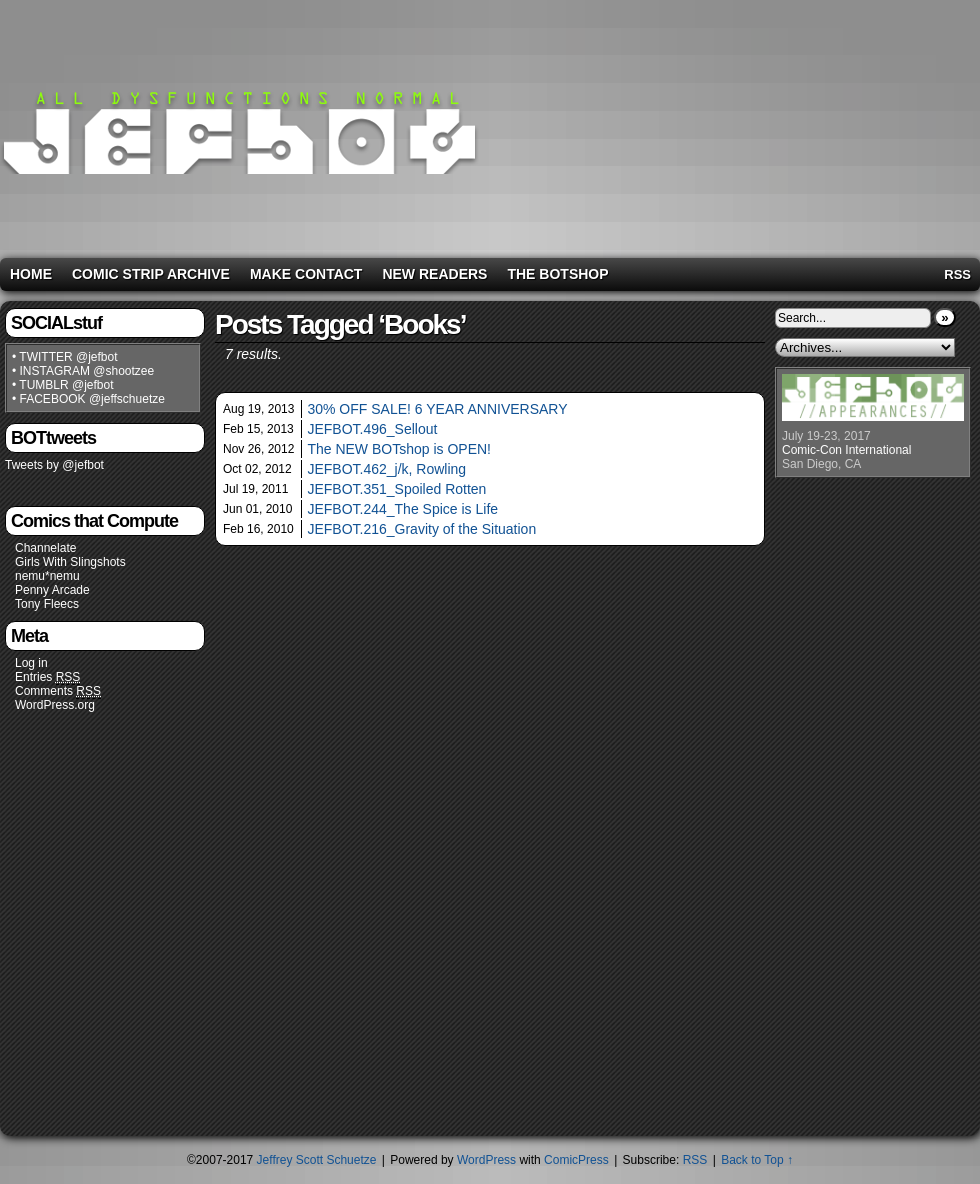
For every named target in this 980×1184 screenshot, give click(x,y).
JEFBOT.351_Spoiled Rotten (396, 489)
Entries (47, 677)
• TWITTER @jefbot (65, 357)
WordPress (486, 1160)
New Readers (434, 274)
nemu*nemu (47, 576)
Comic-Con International (846, 450)
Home (31, 274)
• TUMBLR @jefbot (63, 385)
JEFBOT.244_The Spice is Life (402, 509)
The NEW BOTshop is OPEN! (399, 449)
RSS (957, 274)
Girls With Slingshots (70, 562)
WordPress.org (55, 705)
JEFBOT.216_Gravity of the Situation (421, 529)
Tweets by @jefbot (54, 465)
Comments (58, 691)
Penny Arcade (52, 590)
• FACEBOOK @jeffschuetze (88, 399)
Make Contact (306, 274)
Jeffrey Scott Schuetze (317, 1160)
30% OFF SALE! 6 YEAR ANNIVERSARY (437, 409)
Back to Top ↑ (757, 1160)
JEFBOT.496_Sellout (372, 429)
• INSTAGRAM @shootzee (83, 371)
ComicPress (576, 1160)
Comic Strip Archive (151, 274)
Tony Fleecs (47, 604)
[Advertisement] (819, 125)
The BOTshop (557, 274)
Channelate (45, 548)
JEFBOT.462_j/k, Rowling (386, 469)
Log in (31, 663)
